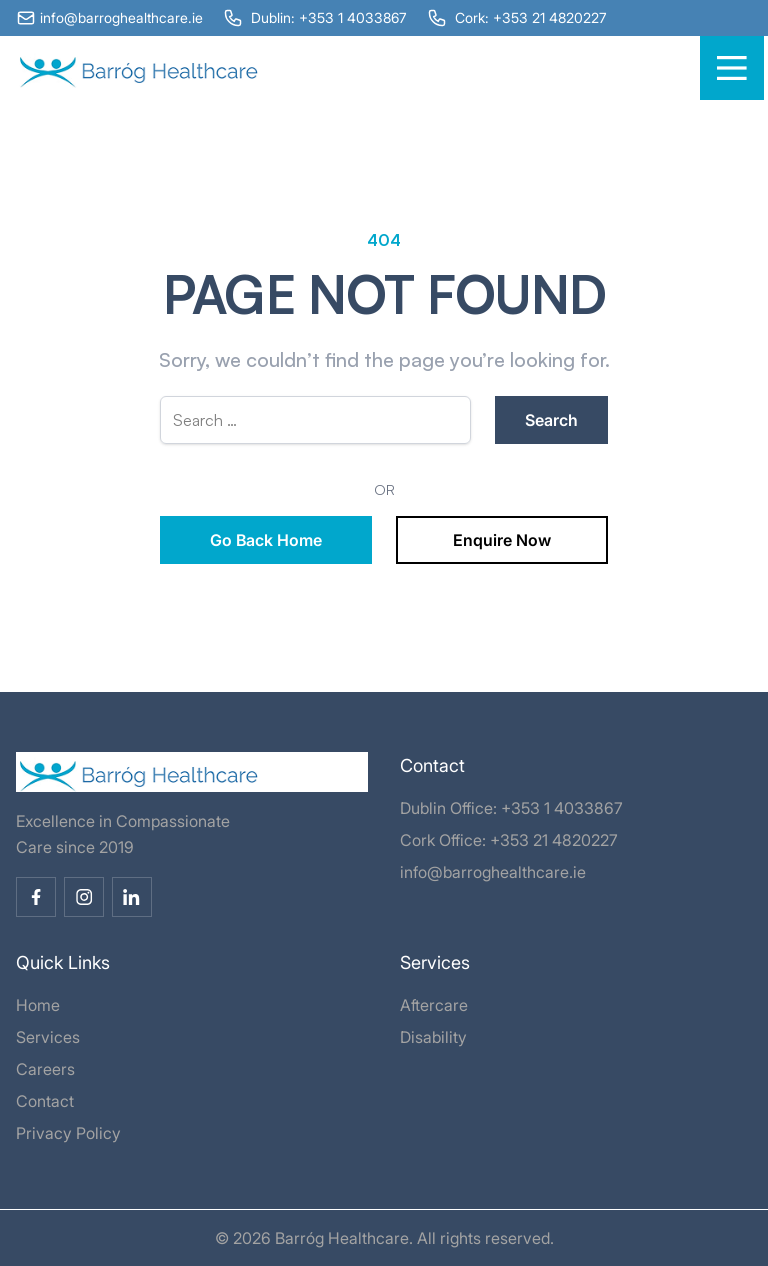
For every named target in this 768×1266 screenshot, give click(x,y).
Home (38, 1005)
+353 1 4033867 (562, 808)
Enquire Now (502, 540)
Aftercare (434, 1005)
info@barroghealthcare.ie (493, 872)
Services (48, 1037)
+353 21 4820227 (554, 840)
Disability (433, 1037)
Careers (45, 1069)
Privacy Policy (68, 1133)
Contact (45, 1101)
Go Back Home (266, 540)
